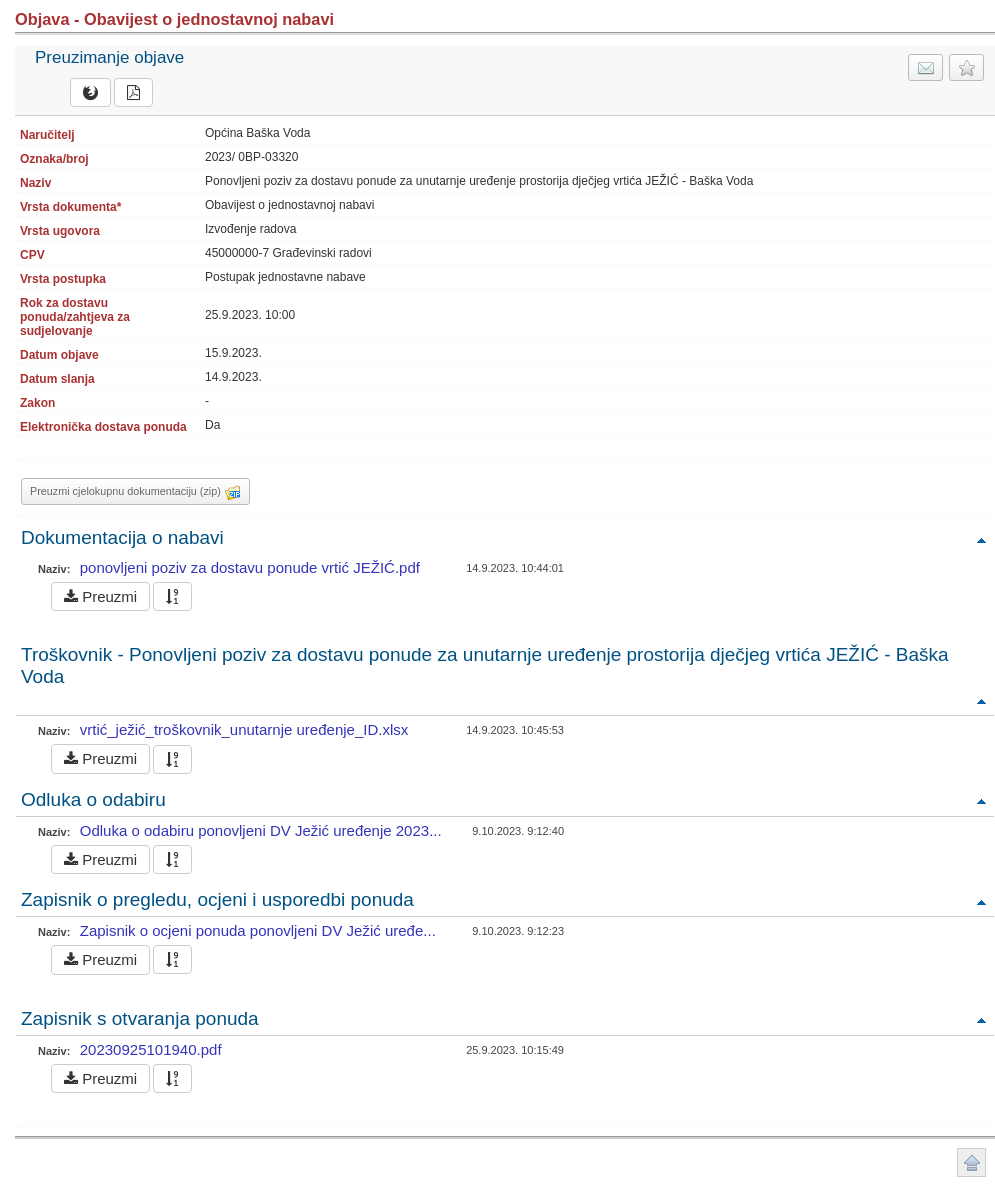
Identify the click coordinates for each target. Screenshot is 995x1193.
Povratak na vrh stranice (971, 1162)
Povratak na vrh (981, 539)
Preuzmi (100, 596)
